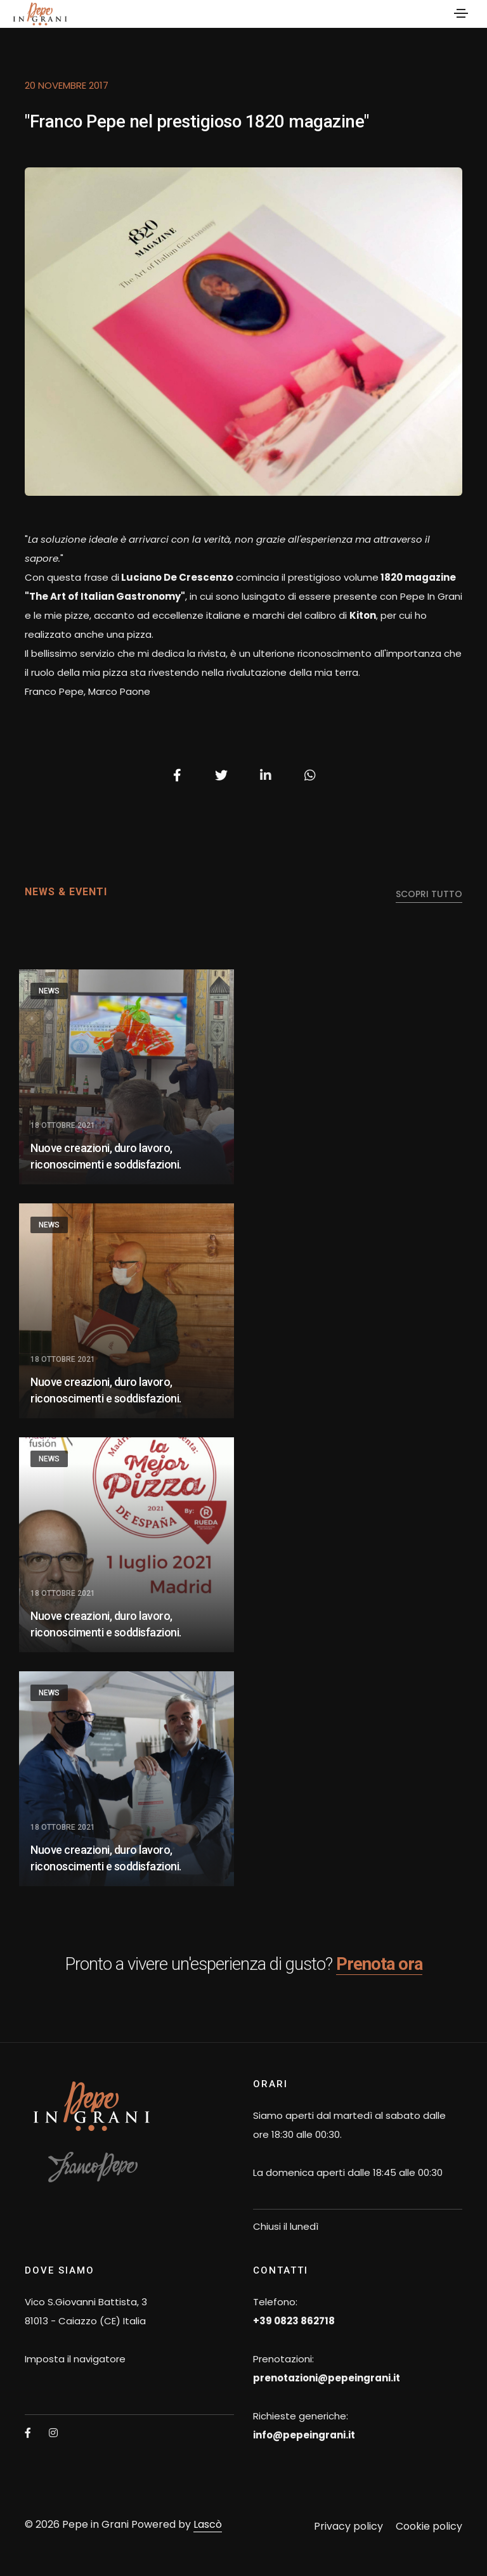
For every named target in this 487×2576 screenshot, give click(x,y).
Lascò (207, 2524)
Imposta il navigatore (75, 2359)
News (49, 991)
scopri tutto (429, 894)
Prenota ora (379, 1963)
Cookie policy (429, 2526)
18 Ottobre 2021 (62, 1125)
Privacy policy (348, 2526)
